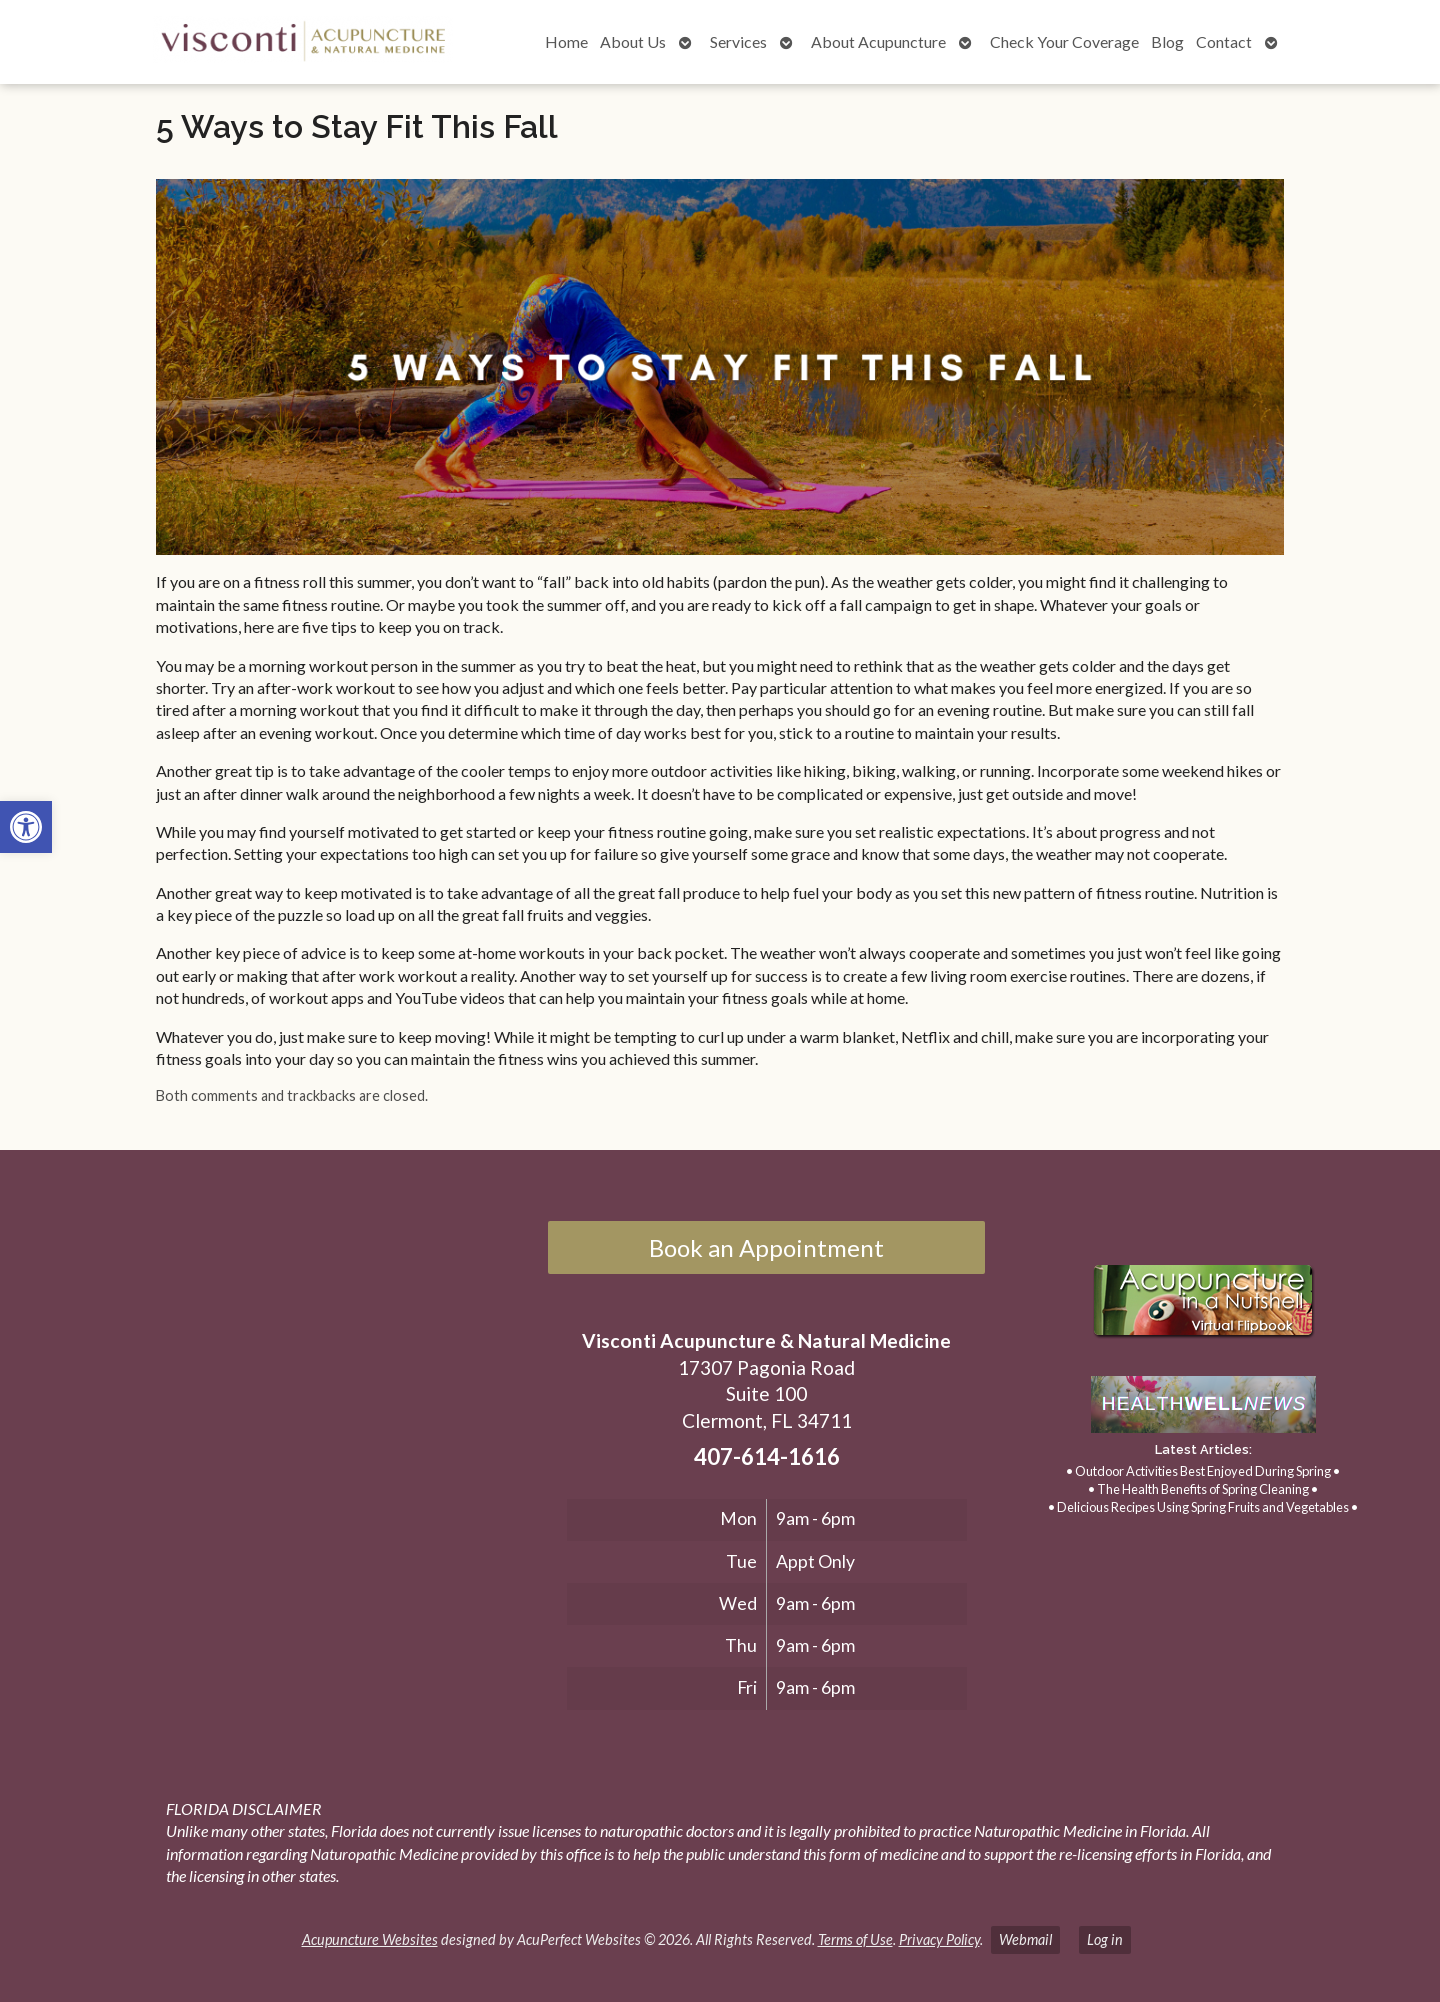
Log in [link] (1105, 1939)
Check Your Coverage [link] (1064, 41)
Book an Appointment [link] (766, 1247)
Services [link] (738, 41)
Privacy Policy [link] (939, 1939)
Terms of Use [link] (855, 1939)
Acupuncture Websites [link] (370, 1939)
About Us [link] (633, 41)
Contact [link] (1224, 41)
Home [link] (566, 41)
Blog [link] (1167, 41)
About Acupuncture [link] (878, 41)
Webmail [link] (1025, 1939)
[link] (26, 827)
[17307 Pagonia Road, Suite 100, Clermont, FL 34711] (278, 1426)
